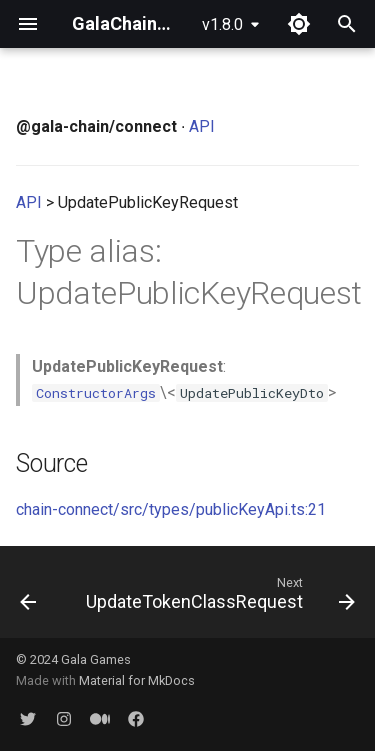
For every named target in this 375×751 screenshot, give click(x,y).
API (202, 126)
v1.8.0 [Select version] (222, 24)
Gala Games (96, 659)
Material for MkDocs (137, 680)
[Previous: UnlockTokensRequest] (28, 598)
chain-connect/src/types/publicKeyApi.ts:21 (171, 509)
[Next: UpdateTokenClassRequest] (218, 598)
